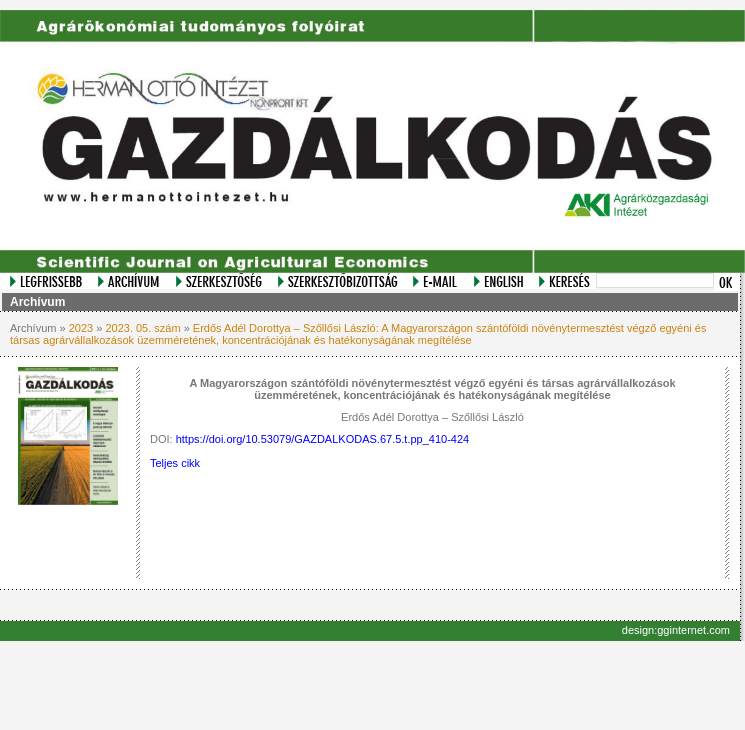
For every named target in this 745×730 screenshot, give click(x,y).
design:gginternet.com (676, 630)
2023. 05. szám (142, 328)
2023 (81, 328)
